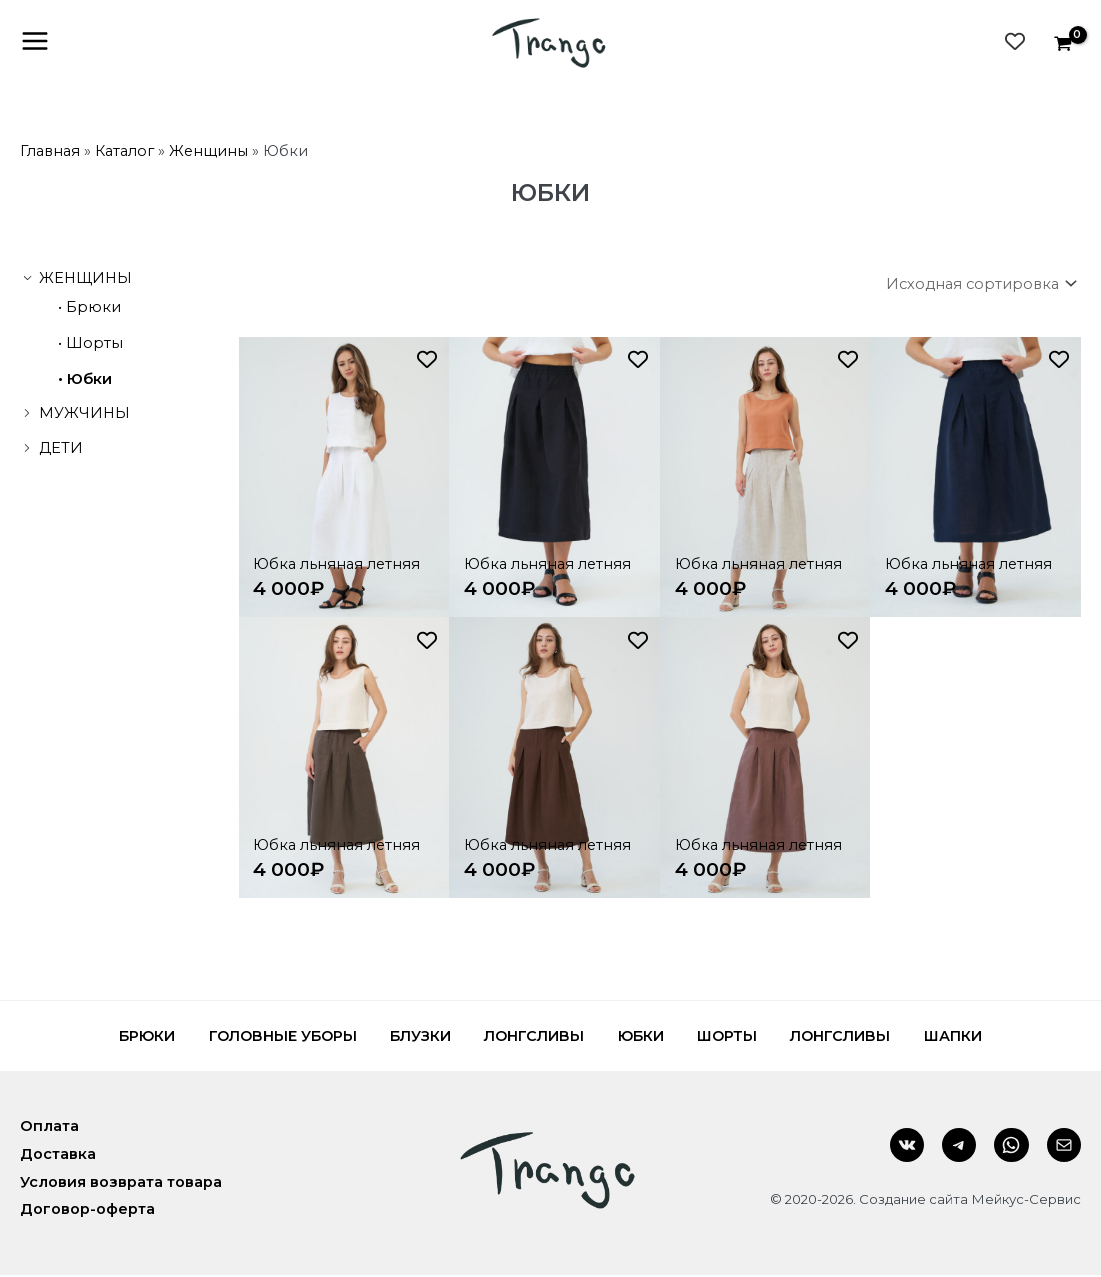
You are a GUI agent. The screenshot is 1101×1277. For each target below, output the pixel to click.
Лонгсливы (530, 1038)
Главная (50, 152)
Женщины (208, 152)
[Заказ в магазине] (976, 285)
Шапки (983, 1038)
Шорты (94, 343)
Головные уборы (261, 1038)
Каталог (124, 152)
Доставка (58, 1156)
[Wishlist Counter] (1015, 42)
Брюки (93, 307)
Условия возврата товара (121, 1183)
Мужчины (84, 415)
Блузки (408, 1038)
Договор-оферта (87, 1211)
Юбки (89, 379)
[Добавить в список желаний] (427, 361)
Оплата (49, 1128)
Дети (61, 450)
